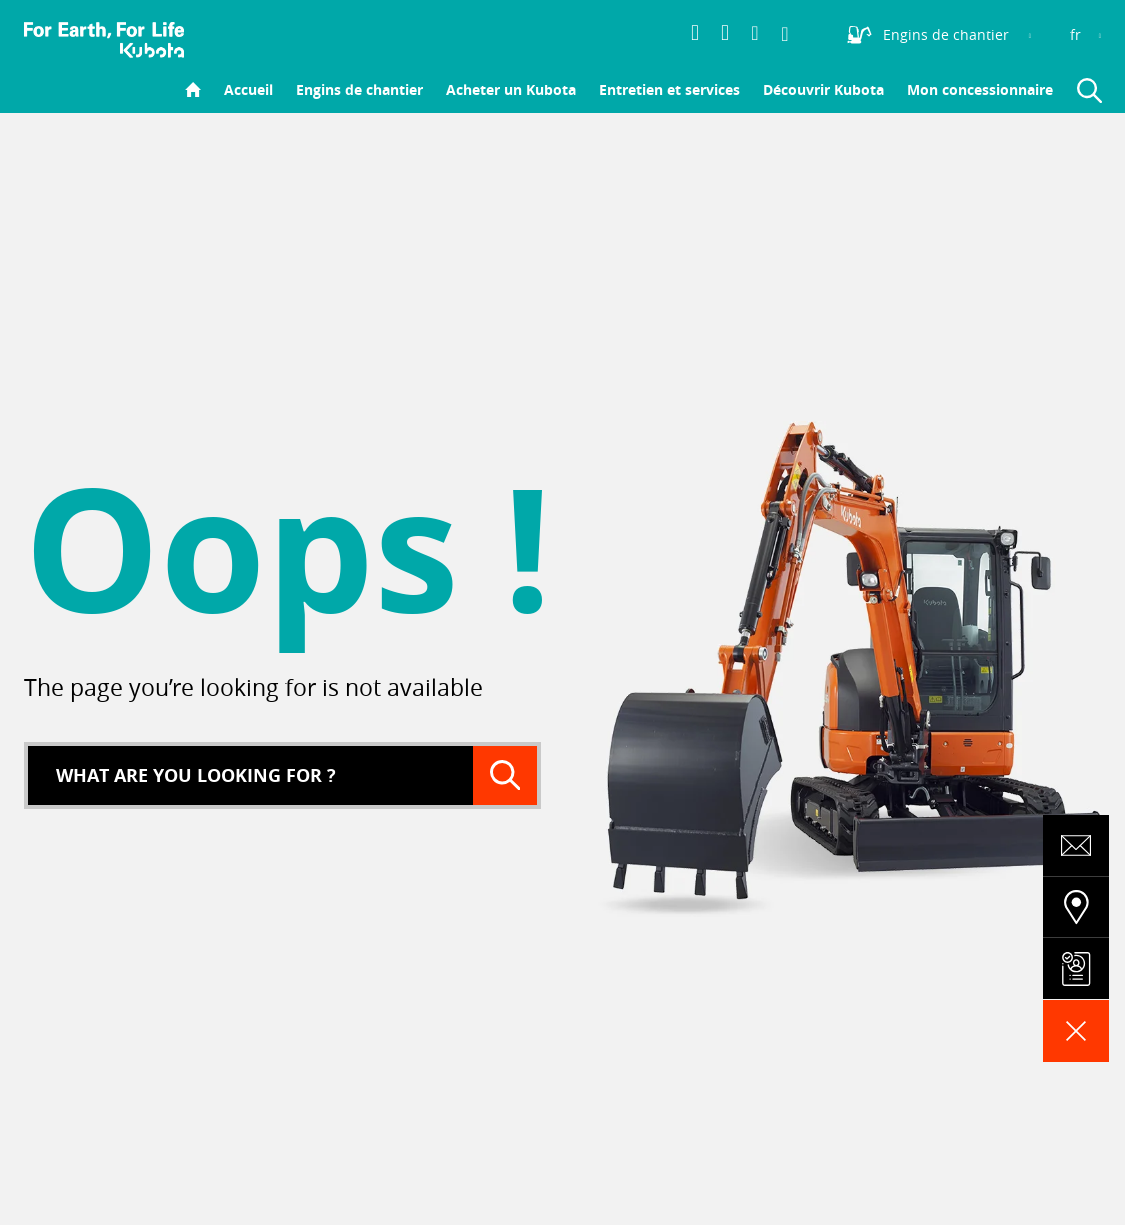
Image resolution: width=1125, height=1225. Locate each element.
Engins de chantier (359, 89)
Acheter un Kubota (511, 89)
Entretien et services (669, 89)
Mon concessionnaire (980, 89)
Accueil (248, 89)
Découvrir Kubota (823, 89)
